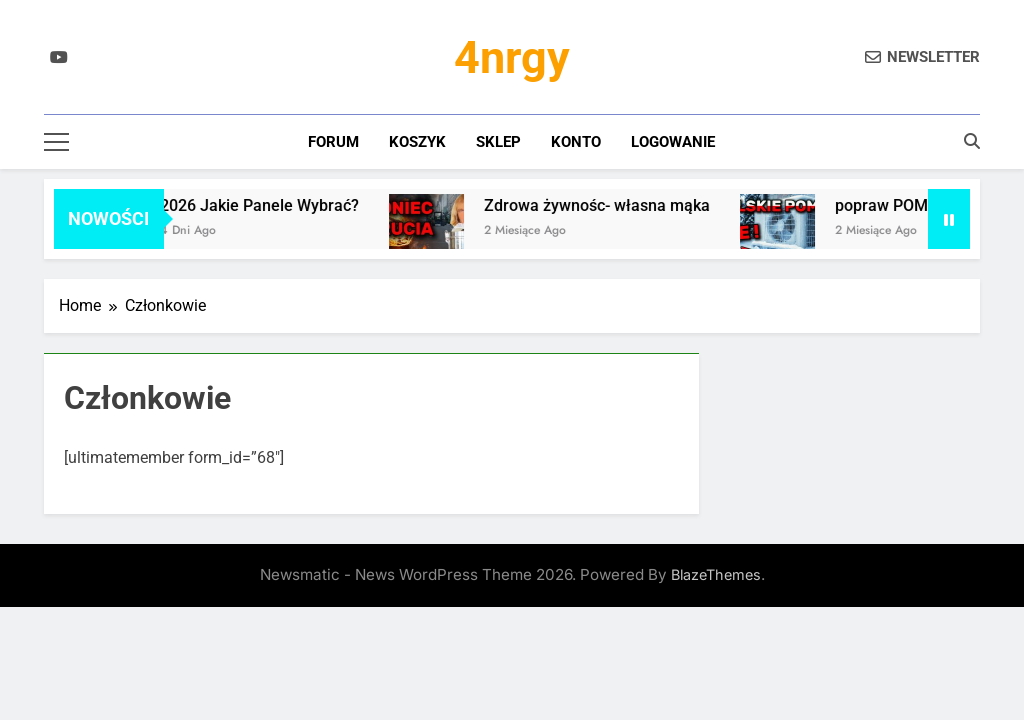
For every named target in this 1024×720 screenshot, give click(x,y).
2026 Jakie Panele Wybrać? (265, 205)
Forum (333, 142)
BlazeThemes (716, 574)
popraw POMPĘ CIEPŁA (926, 205)
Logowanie (673, 142)
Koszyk (417, 142)
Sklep (498, 142)
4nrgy (512, 57)
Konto (576, 142)
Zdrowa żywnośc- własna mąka (603, 205)
